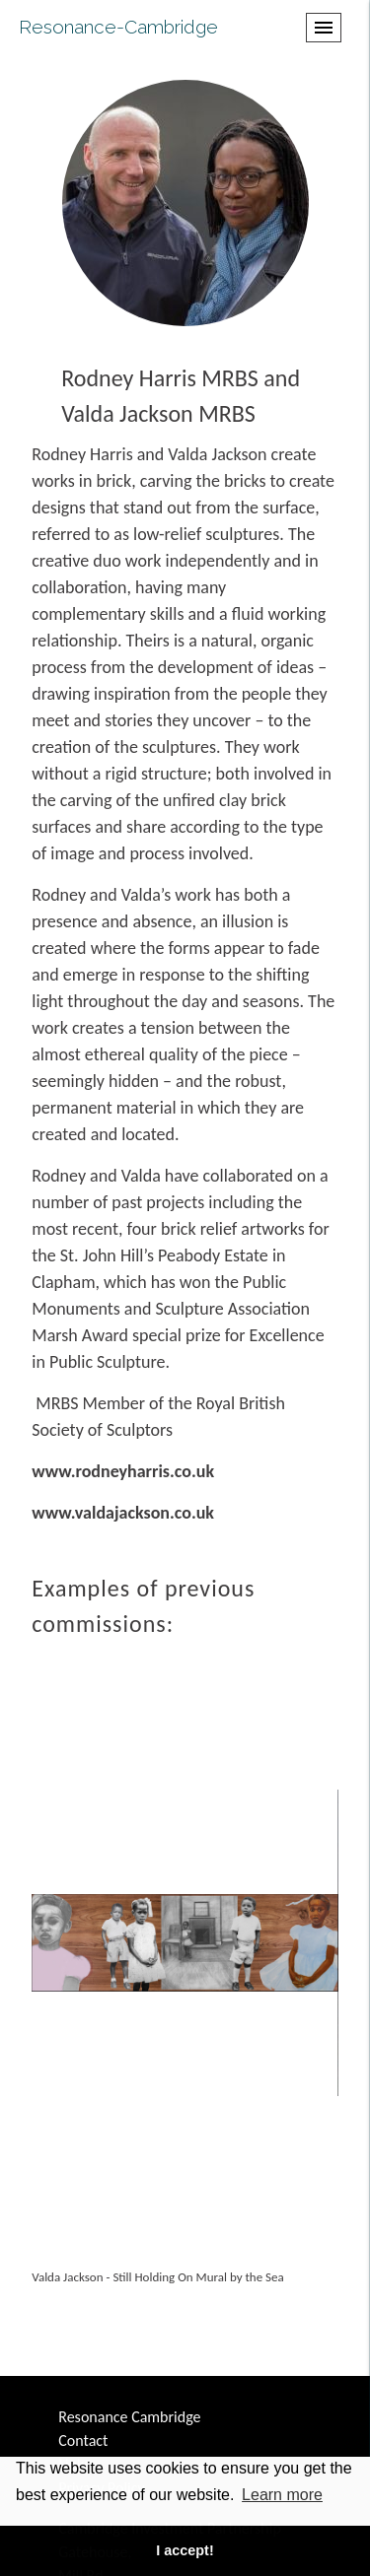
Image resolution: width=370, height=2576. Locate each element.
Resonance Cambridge (129, 2416)
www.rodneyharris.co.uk (123, 1471)
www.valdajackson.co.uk (123, 1513)
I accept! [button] (184, 2550)
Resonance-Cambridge (118, 26)
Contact (83, 2440)
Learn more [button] (282, 2494)
